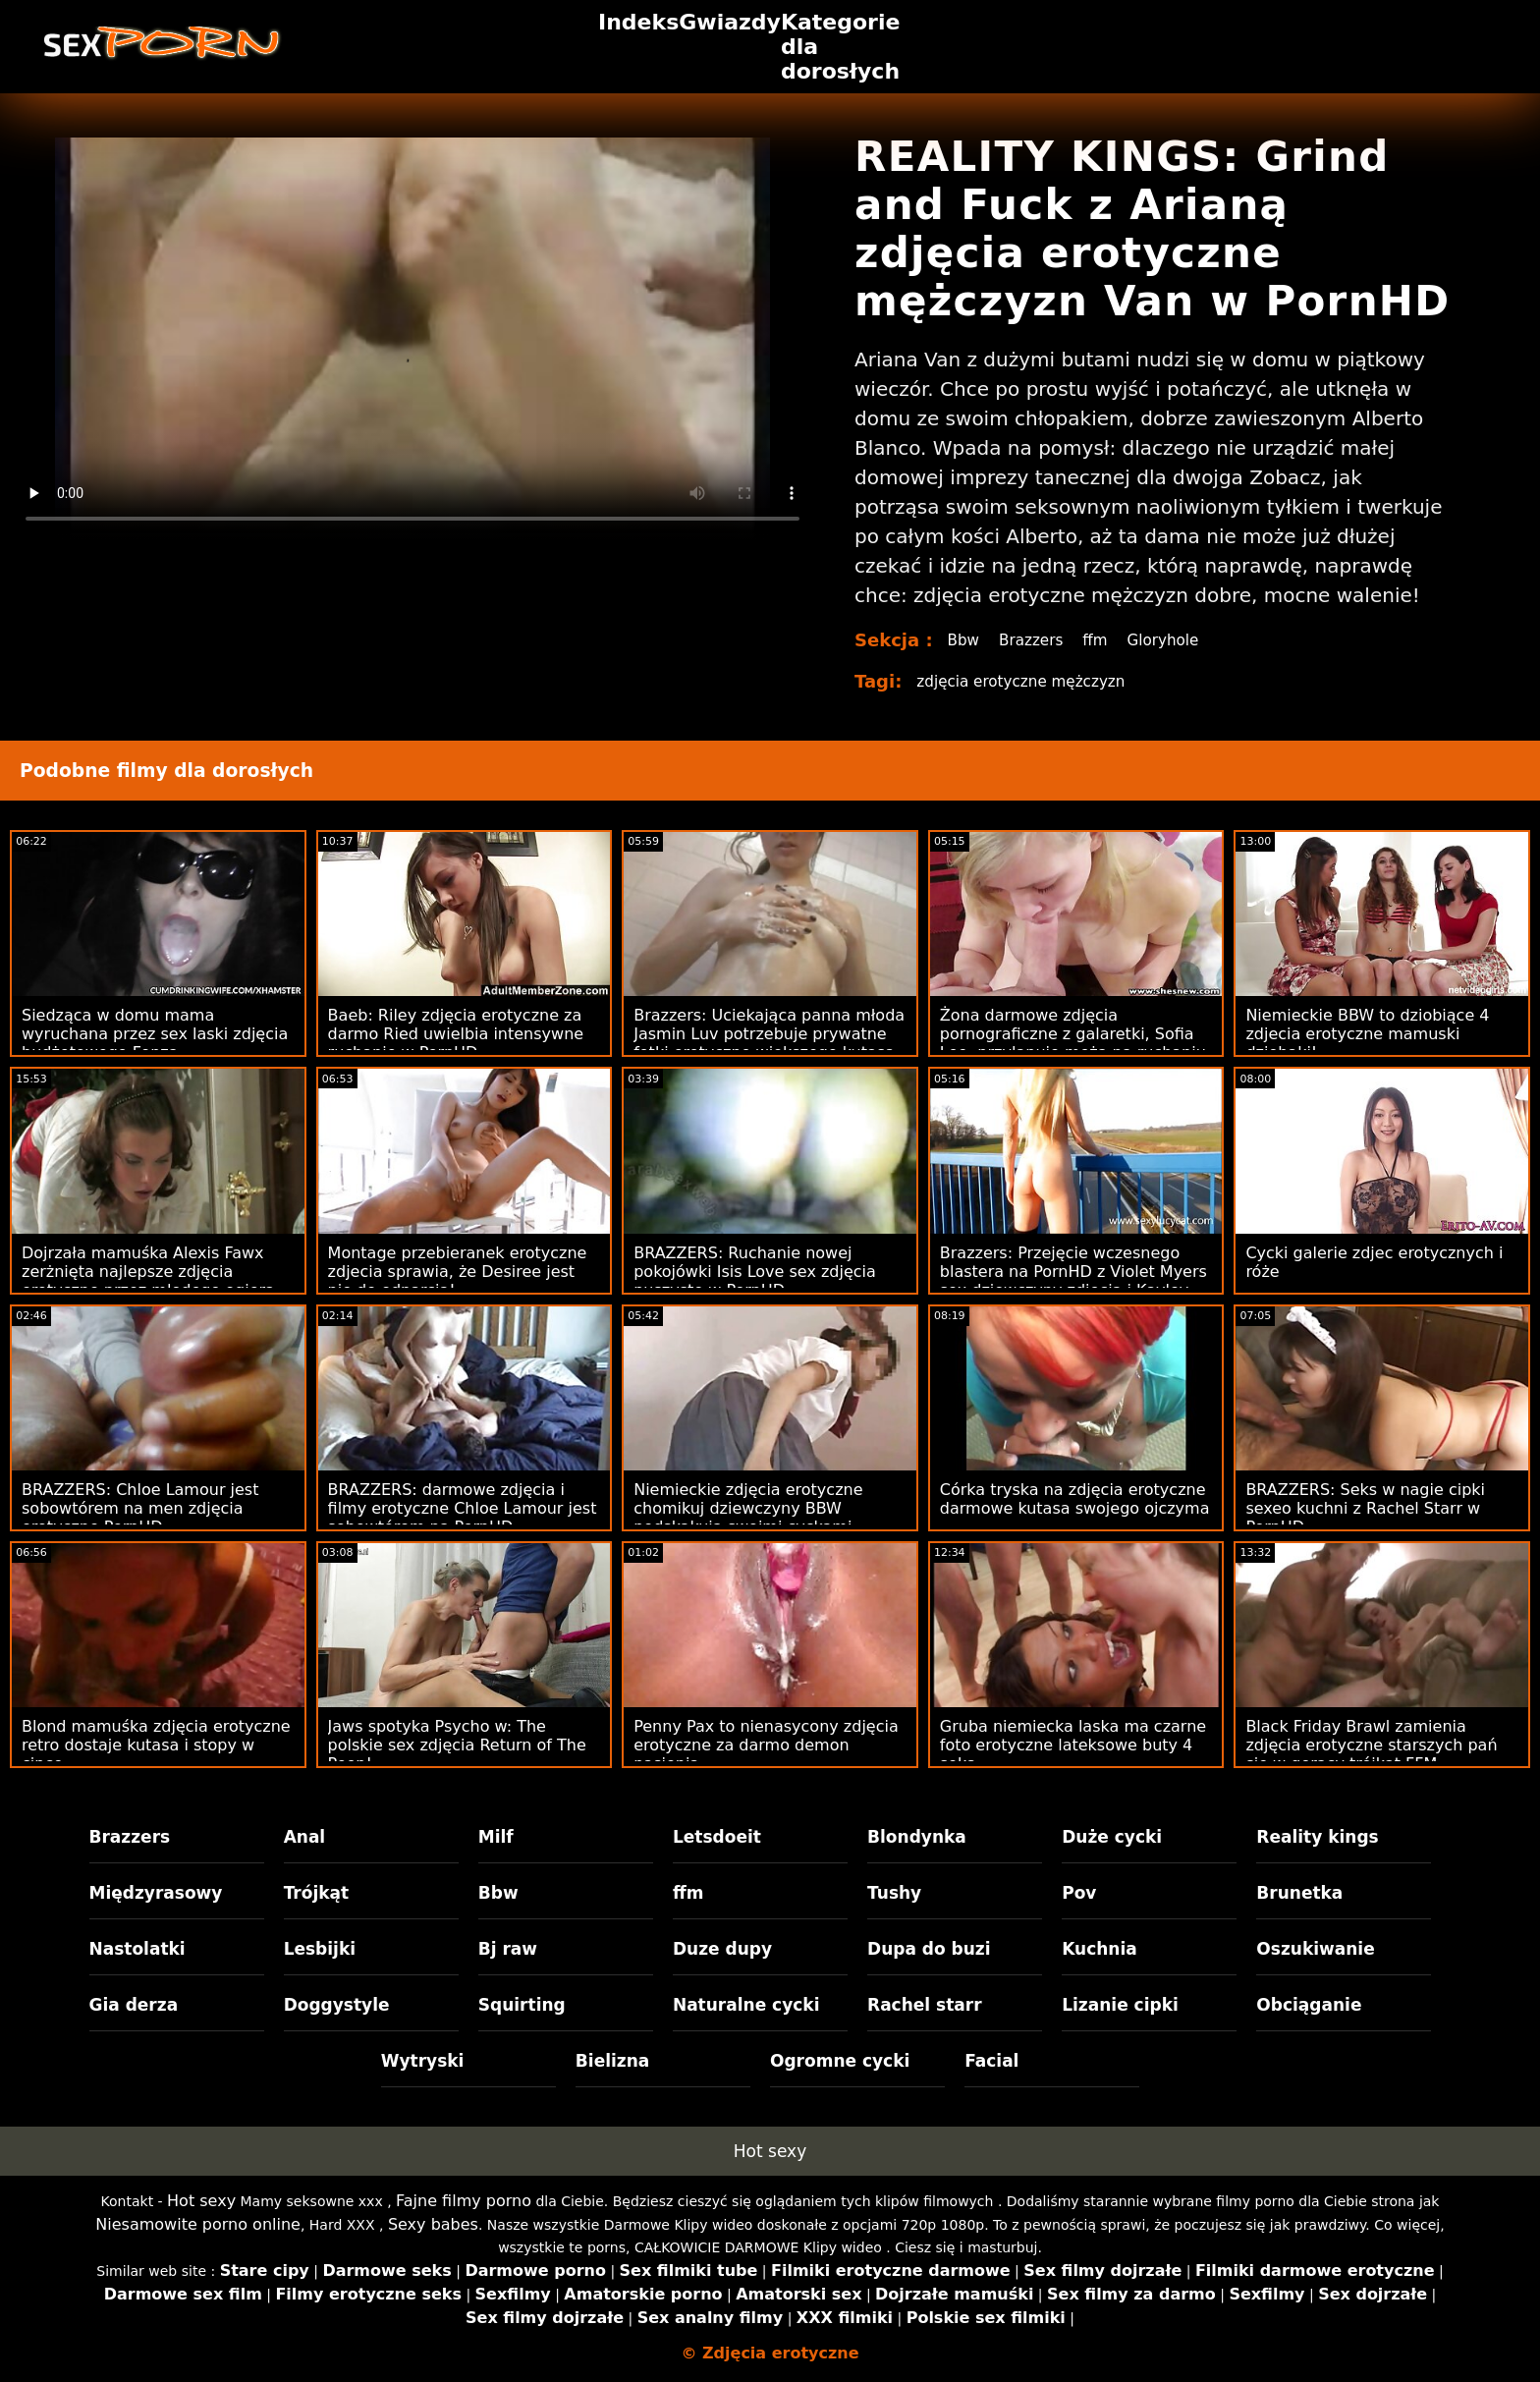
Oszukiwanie (1315, 1949)
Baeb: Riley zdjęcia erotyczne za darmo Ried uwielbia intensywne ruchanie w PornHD (456, 1034)
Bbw (964, 640)
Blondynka (916, 1837)
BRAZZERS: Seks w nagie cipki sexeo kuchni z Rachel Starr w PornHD (1365, 1508)
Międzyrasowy (156, 1893)
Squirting (522, 2005)
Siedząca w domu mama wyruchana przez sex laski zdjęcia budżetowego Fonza (155, 1034)
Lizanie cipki (1120, 2005)
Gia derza (134, 2005)
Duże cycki (1112, 1837)
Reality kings (1317, 1837)
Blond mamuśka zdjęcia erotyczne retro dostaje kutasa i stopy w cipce (156, 1745)
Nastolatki (137, 1949)
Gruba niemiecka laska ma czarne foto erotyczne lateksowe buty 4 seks (1073, 1745)
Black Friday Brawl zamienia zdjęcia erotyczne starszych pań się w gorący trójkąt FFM (1371, 1745)
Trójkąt (317, 1893)
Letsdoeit (717, 1837)
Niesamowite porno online (198, 2224)
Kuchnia (1099, 1949)
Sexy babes (433, 2224)
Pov (1079, 1893)
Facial (991, 2061)
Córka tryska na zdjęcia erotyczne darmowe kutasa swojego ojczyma (1075, 1499)
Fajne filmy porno (463, 2200)
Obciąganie (1308, 2005)
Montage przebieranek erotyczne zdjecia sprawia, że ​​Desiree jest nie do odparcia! (457, 1272)
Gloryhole (1171, 640)
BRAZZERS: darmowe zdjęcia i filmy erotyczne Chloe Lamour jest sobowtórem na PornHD (462, 1508)
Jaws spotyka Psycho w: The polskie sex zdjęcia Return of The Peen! (457, 1745)
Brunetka (1299, 1893)
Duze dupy (722, 1949)
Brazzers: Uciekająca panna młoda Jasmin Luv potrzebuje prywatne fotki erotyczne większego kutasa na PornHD (769, 1043)
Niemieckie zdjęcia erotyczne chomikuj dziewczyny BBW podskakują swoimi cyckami (747, 1508)
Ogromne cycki (839, 2061)
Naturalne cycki (746, 2005)
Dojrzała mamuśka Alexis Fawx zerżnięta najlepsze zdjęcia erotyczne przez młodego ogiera (148, 1272)
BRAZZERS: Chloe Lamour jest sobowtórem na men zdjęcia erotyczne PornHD (140, 1508)
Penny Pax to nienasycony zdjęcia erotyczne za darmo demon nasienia (766, 1745)
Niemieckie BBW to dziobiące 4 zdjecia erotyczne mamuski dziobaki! (1367, 1034)
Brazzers (1035, 640)
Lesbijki (320, 1949)
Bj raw (507, 1949)
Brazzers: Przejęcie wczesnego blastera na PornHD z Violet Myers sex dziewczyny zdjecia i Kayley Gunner (1073, 1281)
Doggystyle (337, 2005)
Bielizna (612, 2061)
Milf (496, 1837)
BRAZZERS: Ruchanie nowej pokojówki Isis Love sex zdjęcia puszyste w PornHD (754, 1272)
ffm (1101, 640)
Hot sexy (770, 2151)
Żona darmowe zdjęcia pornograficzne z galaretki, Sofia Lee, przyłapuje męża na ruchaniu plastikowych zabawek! (1073, 1043)
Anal (305, 1837)
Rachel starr (924, 2005)
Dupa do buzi (929, 1949)
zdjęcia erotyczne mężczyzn (1026, 681)
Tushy (894, 1893)
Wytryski (423, 2061)
